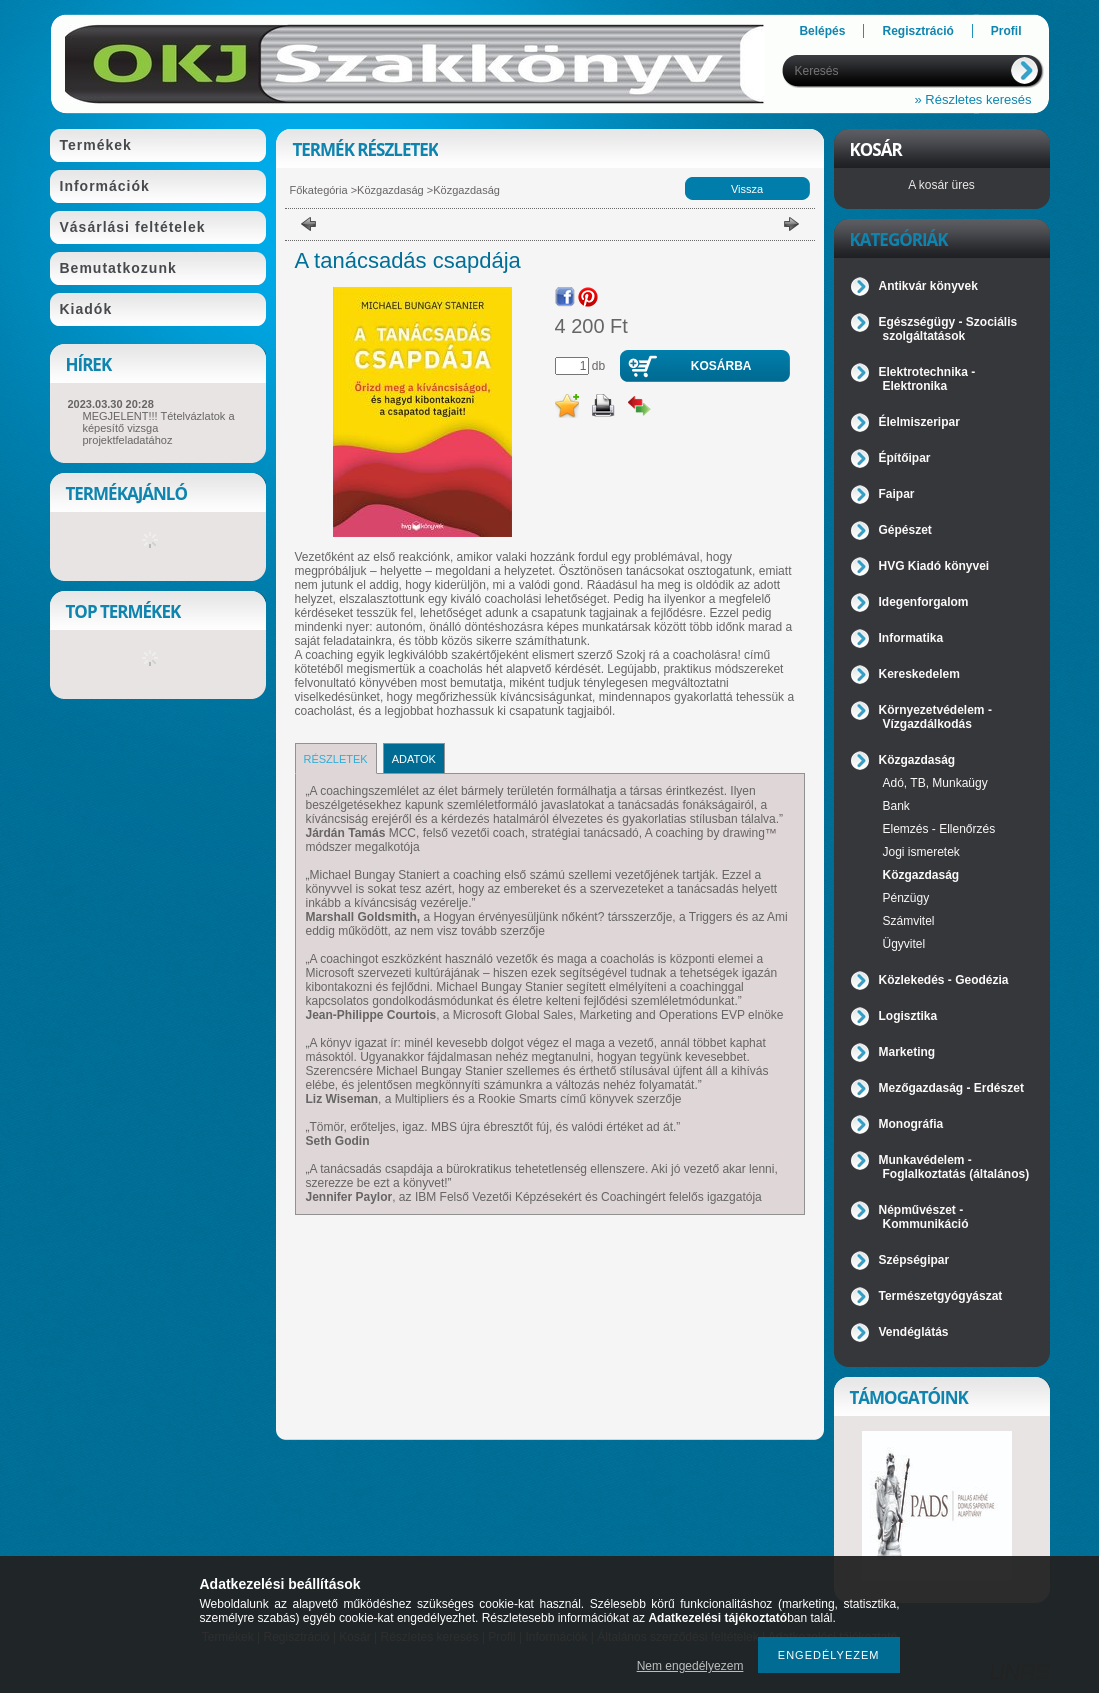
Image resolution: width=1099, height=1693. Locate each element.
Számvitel (909, 921)
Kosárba (721, 366)
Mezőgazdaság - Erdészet (951, 1088)
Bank (896, 806)
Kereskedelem (919, 674)
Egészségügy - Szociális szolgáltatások (948, 329)
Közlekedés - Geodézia (944, 980)
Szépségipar (914, 1260)
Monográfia (911, 1124)
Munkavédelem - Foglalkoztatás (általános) (954, 1167)
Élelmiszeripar (919, 422)
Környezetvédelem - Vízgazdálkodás (935, 717)
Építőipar (905, 458)
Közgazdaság (390, 190)
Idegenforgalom (924, 602)
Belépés (822, 31)
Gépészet (905, 530)
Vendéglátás (914, 1332)
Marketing (907, 1052)
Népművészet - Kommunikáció (924, 1217)
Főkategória (319, 190)
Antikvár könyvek (928, 286)
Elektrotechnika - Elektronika (927, 379)
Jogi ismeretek (921, 852)
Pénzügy (906, 898)
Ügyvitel (904, 944)
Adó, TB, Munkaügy (935, 783)
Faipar (897, 494)
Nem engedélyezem (690, 1666)
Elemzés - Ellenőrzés (939, 829)
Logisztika (908, 1016)
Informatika (911, 638)
